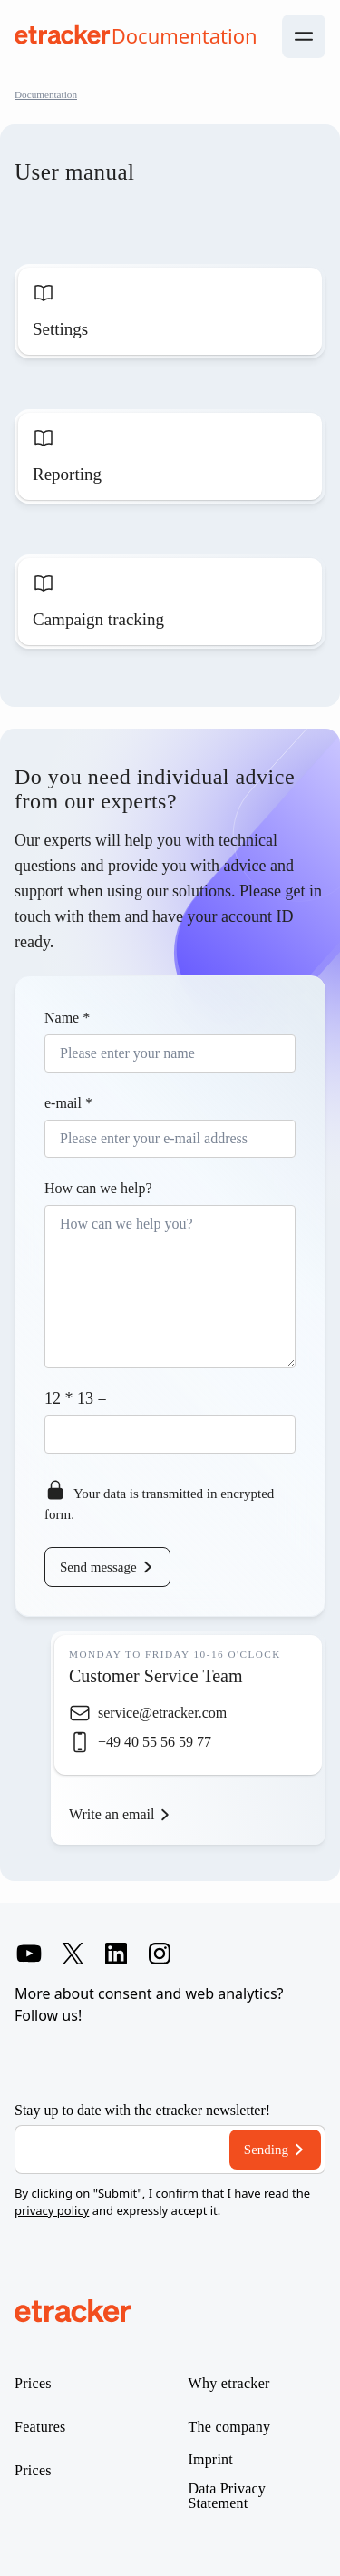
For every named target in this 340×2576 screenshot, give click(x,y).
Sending (266, 2149)
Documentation (46, 94)
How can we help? (98, 1188)
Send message (98, 1567)
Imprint (211, 2460)
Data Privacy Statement (227, 2496)
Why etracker (229, 2383)
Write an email (111, 1814)
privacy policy (52, 2210)
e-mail (68, 1103)
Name (67, 1017)
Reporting (67, 474)
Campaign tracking (98, 619)
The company (230, 2427)
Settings (60, 328)
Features (40, 2427)
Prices (33, 2383)
